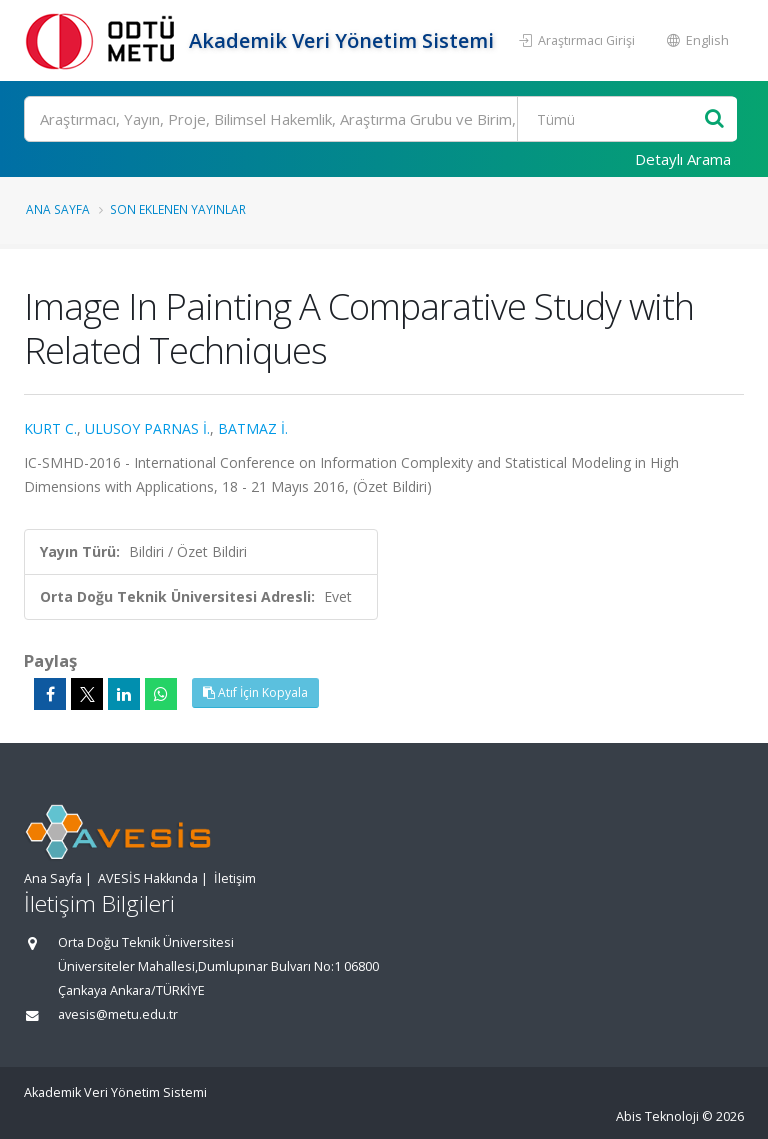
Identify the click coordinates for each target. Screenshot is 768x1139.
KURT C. (50, 428)
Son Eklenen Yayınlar (178, 209)
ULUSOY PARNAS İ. (147, 428)
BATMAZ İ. (253, 428)
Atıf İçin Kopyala (255, 692)
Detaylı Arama (683, 159)
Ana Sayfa (58, 209)
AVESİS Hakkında (148, 878)
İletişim (235, 878)
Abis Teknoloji (657, 1116)
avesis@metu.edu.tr (118, 1014)
